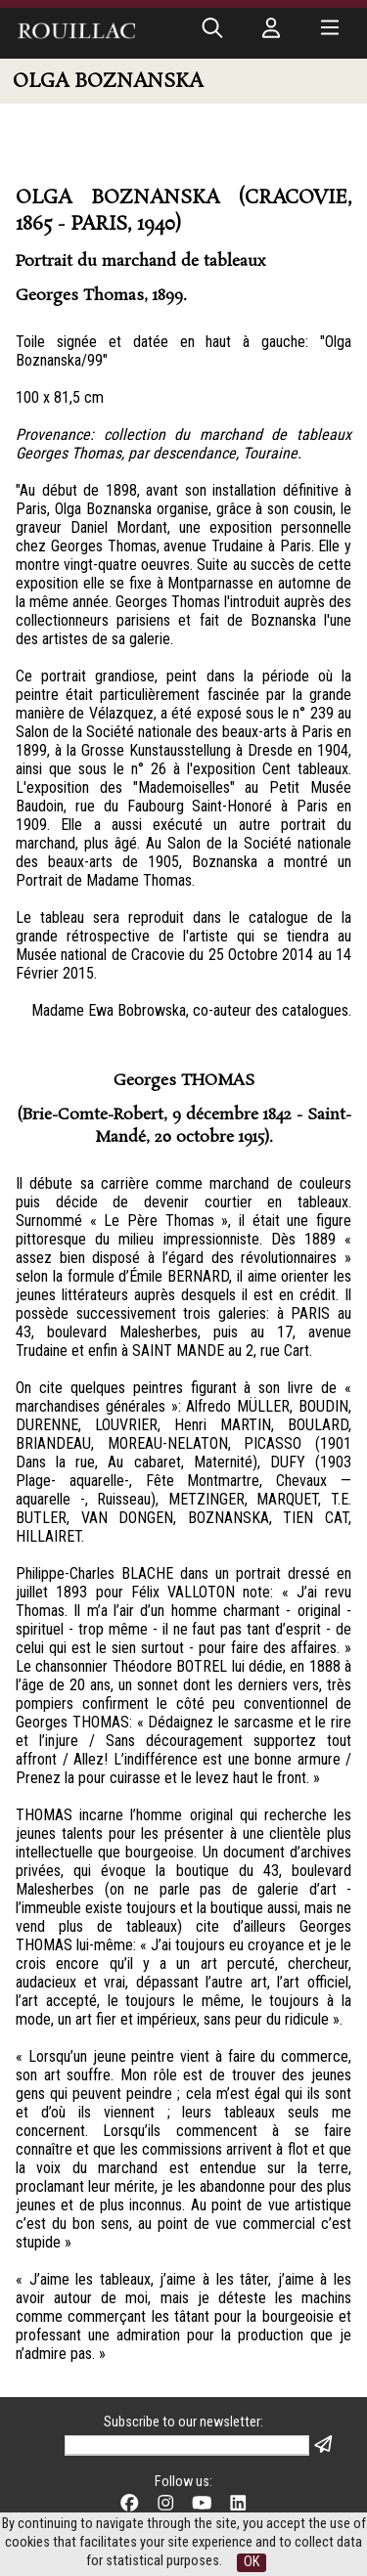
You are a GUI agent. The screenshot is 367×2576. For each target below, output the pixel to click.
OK (251, 2562)
